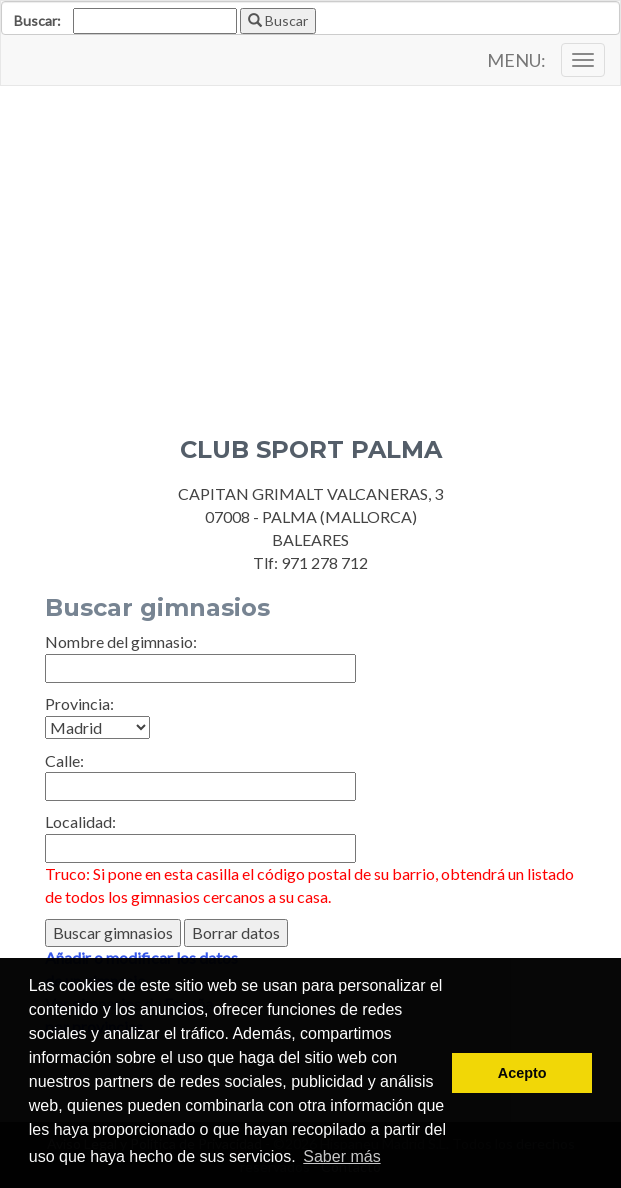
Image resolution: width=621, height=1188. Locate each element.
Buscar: (37, 20)
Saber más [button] (341, 1156)
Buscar (278, 20)
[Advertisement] (310, 246)
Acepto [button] (522, 1073)
